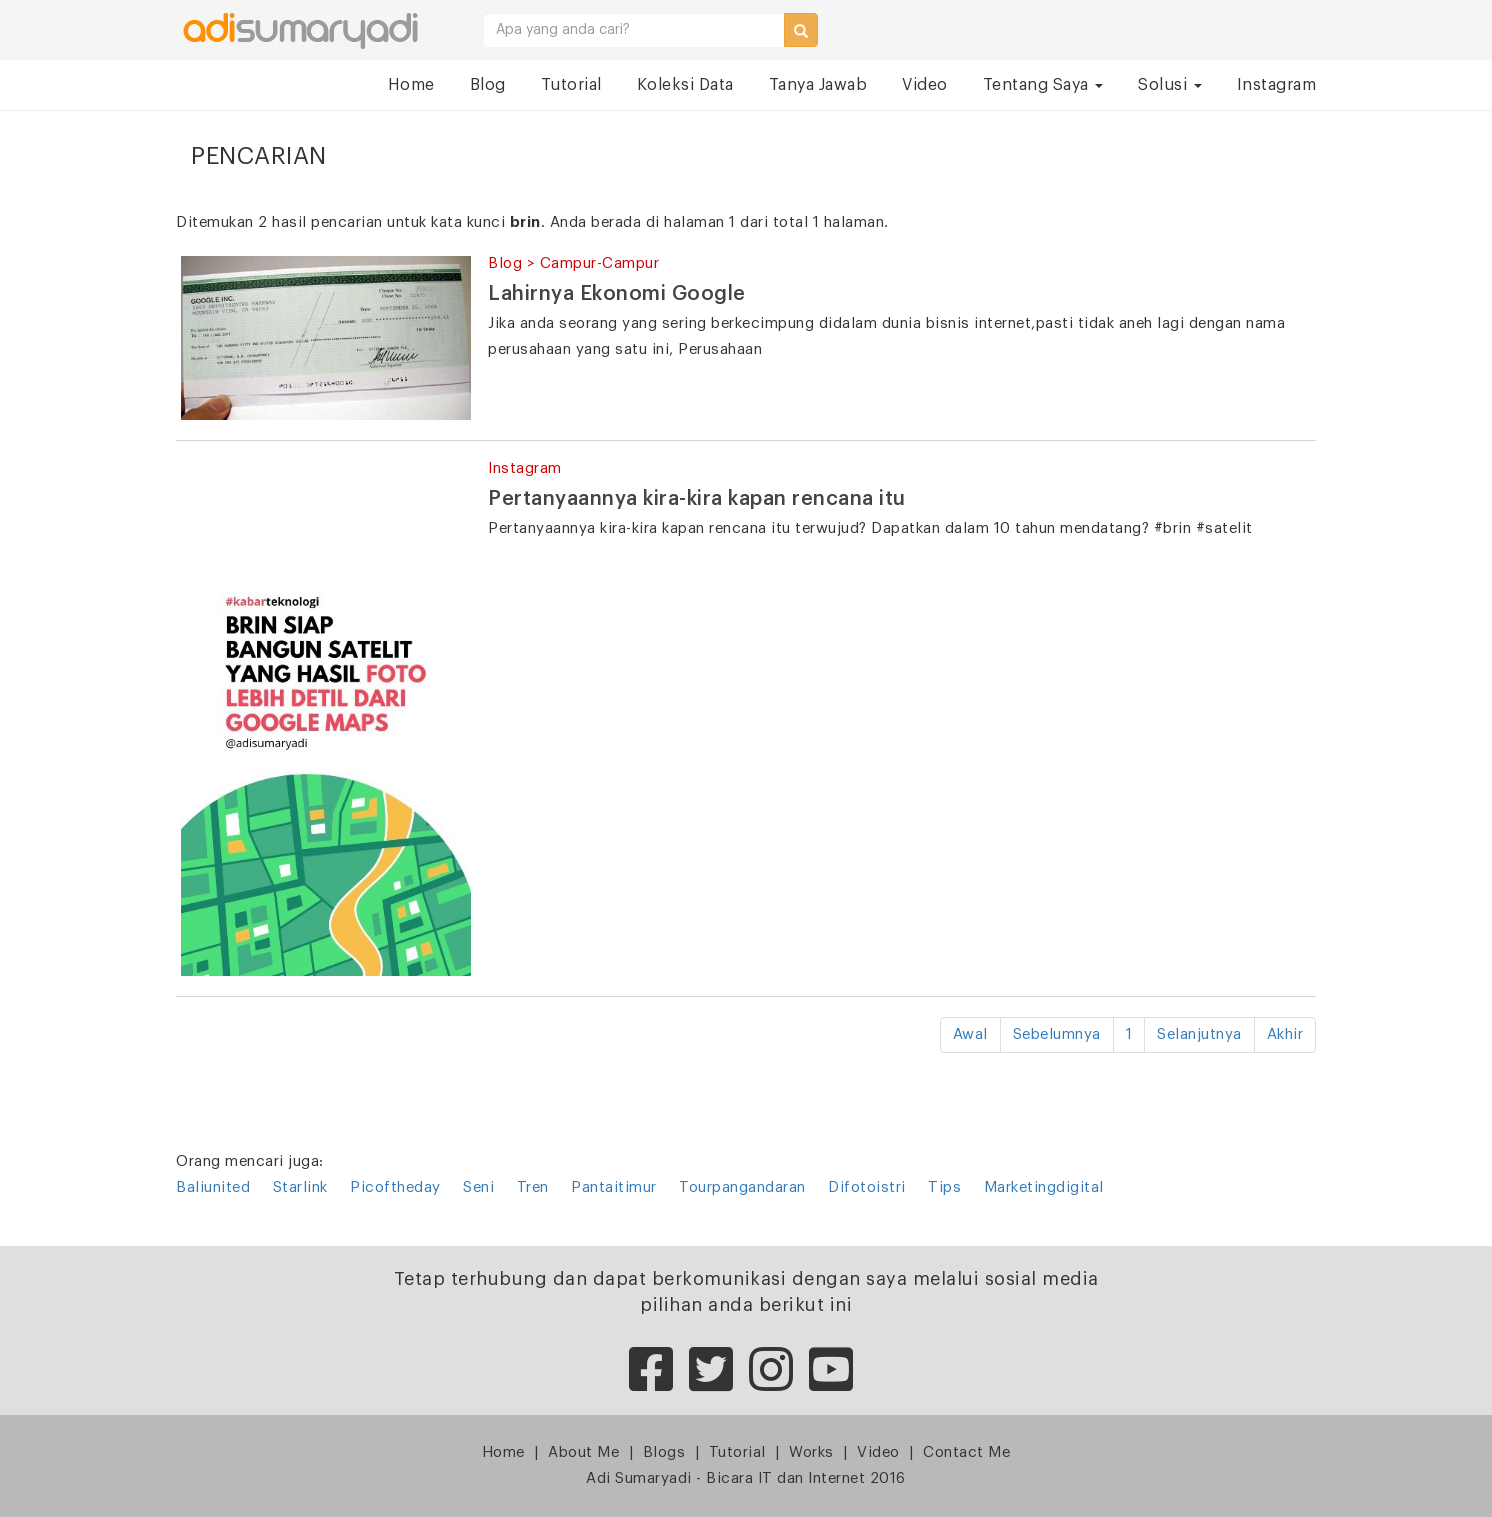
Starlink (300, 1187)
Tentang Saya (1043, 85)
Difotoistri (867, 1187)
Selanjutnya (1199, 1034)
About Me (583, 1452)
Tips (944, 1187)
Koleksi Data (685, 85)
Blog (488, 85)
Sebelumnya (1057, 1034)
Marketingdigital (1044, 1187)
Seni (478, 1187)
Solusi (1170, 85)
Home (411, 85)
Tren (533, 1187)
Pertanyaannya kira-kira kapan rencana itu (697, 499)
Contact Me (966, 1452)
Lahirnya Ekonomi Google (617, 294)
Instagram (1277, 85)
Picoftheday (395, 1187)
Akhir (1285, 1034)
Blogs (664, 1452)
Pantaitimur (614, 1187)
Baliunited (213, 1187)
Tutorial (571, 85)
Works (811, 1452)
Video (925, 85)
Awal (970, 1034)
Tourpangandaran (742, 1187)
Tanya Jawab (818, 85)
